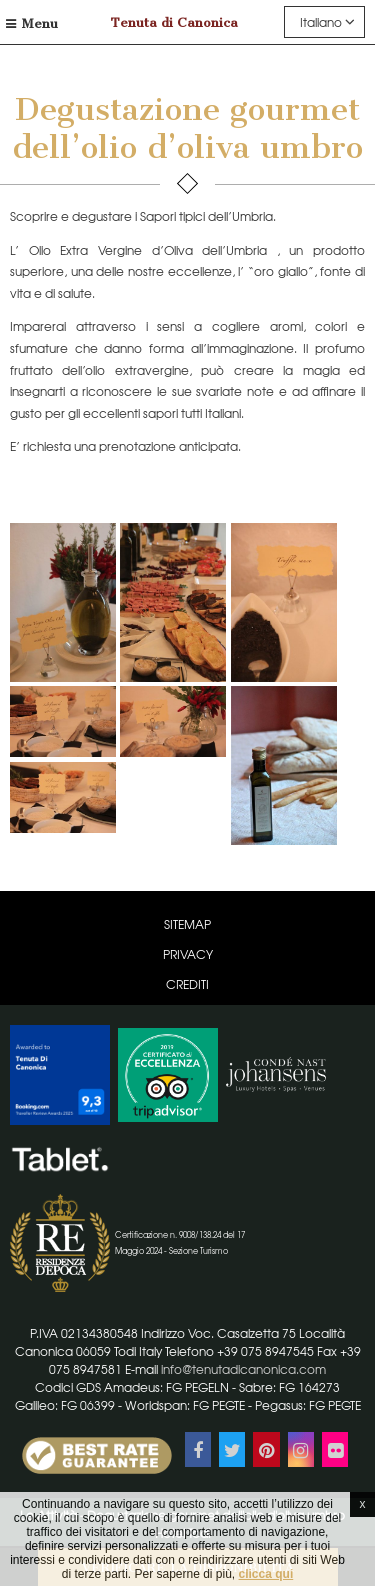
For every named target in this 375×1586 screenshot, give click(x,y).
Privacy (188, 954)
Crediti (187, 984)
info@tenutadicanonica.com (243, 1369)
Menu (32, 23)
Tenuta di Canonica (174, 22)
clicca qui (266, 1574)
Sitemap (187, 924)
